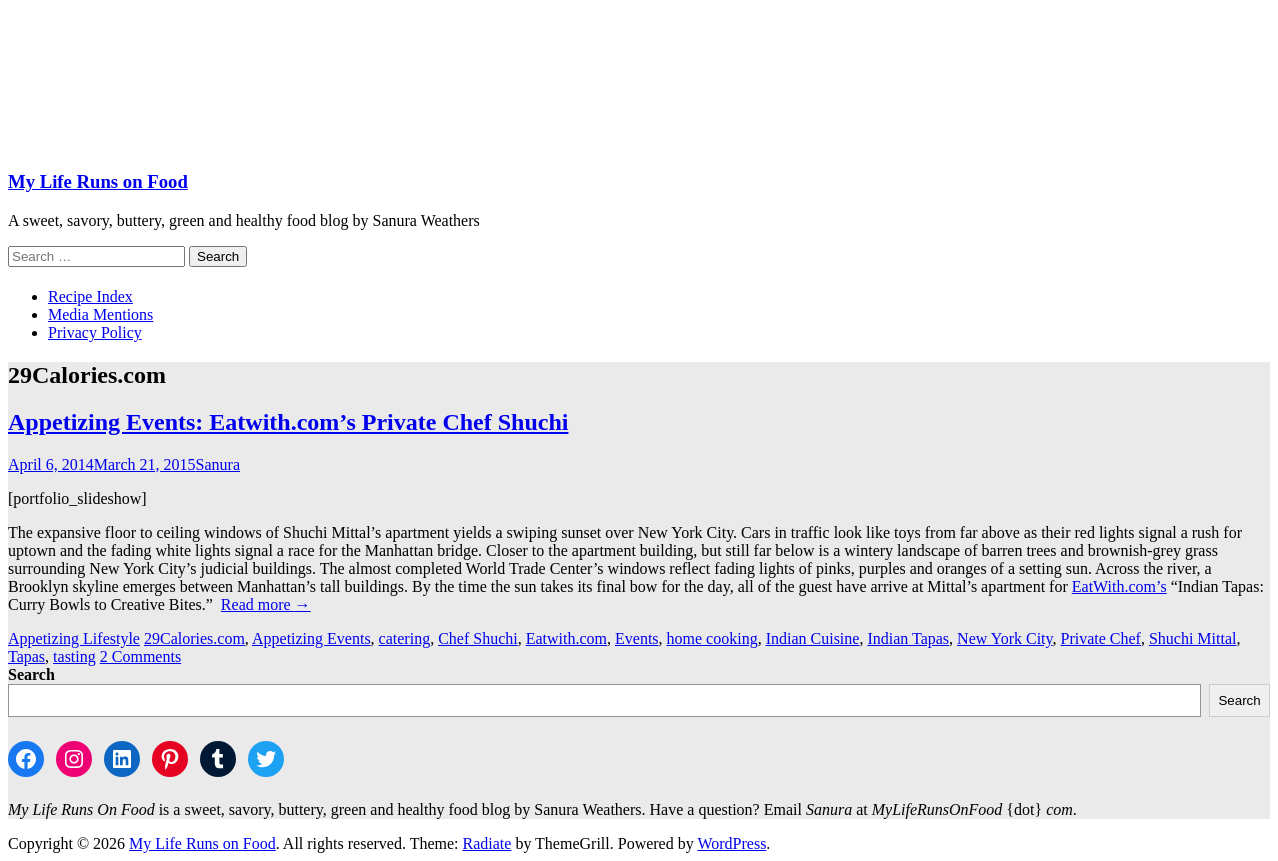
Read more (266, 604)
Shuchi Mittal (1193, 638)
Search (31, 674)
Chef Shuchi (478, 638)
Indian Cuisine (813, 638)
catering (405, 638)
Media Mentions (100, 314)
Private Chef (1101, 638)
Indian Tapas (908, 638)
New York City (1004, 638)
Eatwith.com (566, 638)
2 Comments (140, 656)
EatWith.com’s (1119, 586)
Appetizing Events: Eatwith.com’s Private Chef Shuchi (288, 422)
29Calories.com (194, 638)
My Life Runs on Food (98, 181)
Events (637, 638)
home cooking (712, 638)
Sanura (218, 464)
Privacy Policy (95, 332)
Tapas (26, 656)
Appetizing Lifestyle (74, 638)
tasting (74, 656)
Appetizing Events (311, 638)
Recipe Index (90, 296)
